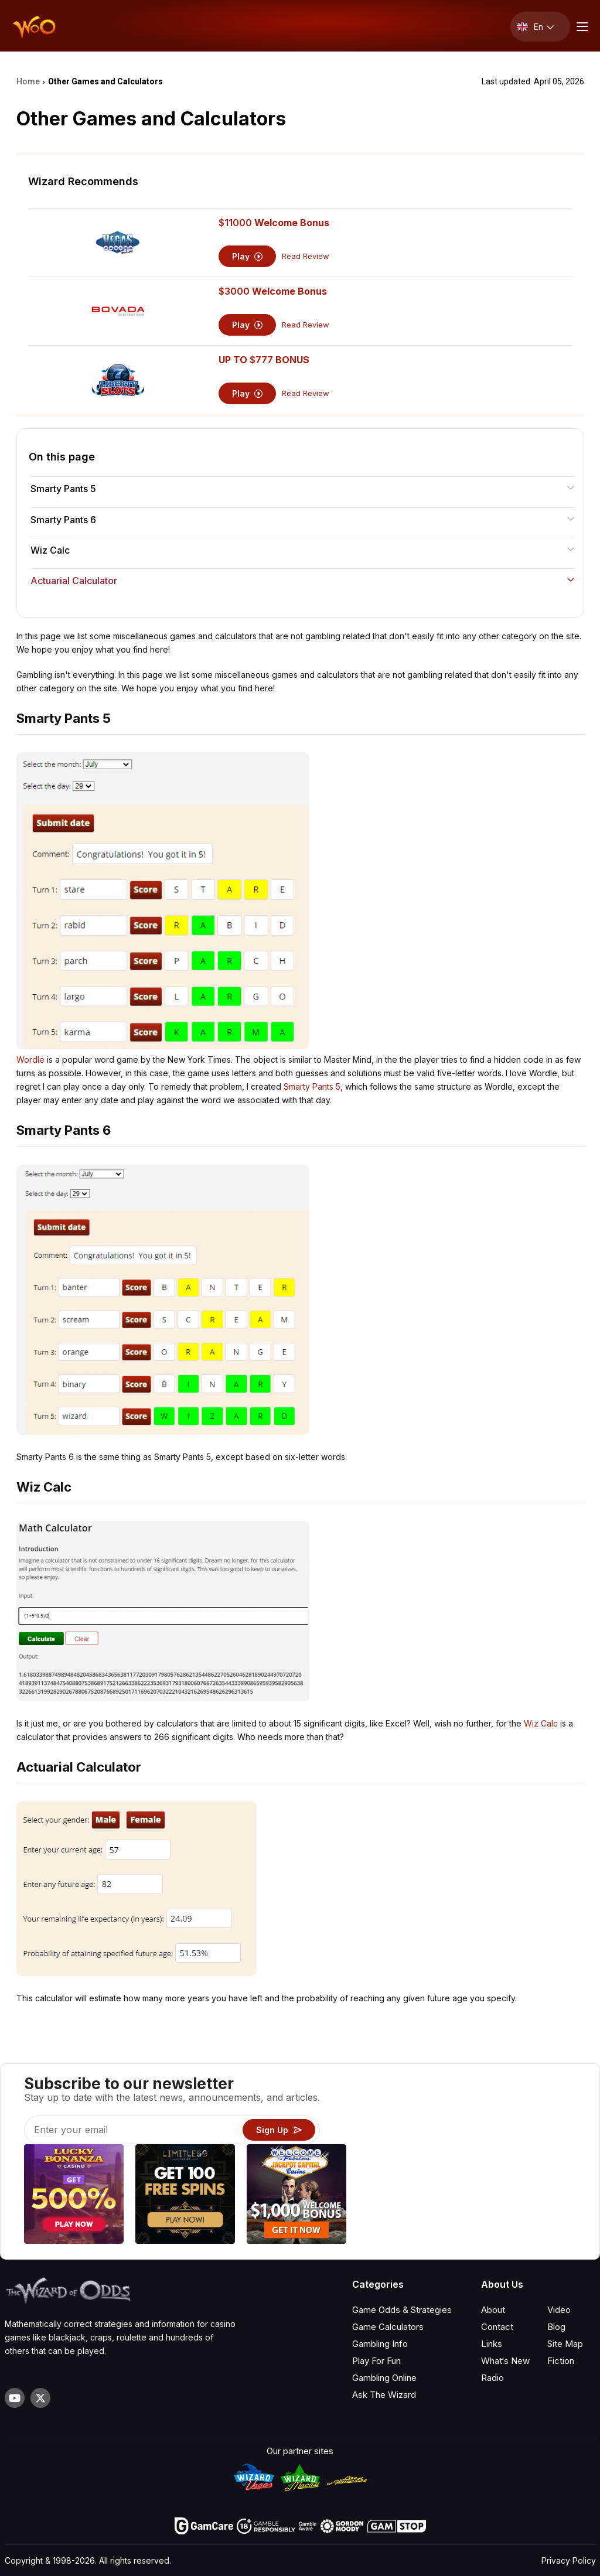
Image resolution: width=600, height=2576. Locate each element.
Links (491, 2343)
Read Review (305, 256)
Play (247, 256)
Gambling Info (380, 2343)
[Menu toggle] (580, 27)
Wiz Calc (302, 550)
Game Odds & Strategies (402, 2309)
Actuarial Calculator (302, 580)
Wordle (30, 1059)
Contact (497, 2326)
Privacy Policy (568, 2560)
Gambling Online (384, 2377)
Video (559, 2309)
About (493, 2309)
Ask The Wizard (384, 2394)
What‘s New (505, 2360)
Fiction (560, 2360)
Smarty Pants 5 (302, 488)
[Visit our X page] (40, 2398)
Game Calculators (388, 2326)
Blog (556, 2326)
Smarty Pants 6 (302, 520)
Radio (492, 2377)
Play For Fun (376, 2360)
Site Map (565, 2343)
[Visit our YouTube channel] (15, 2398)
